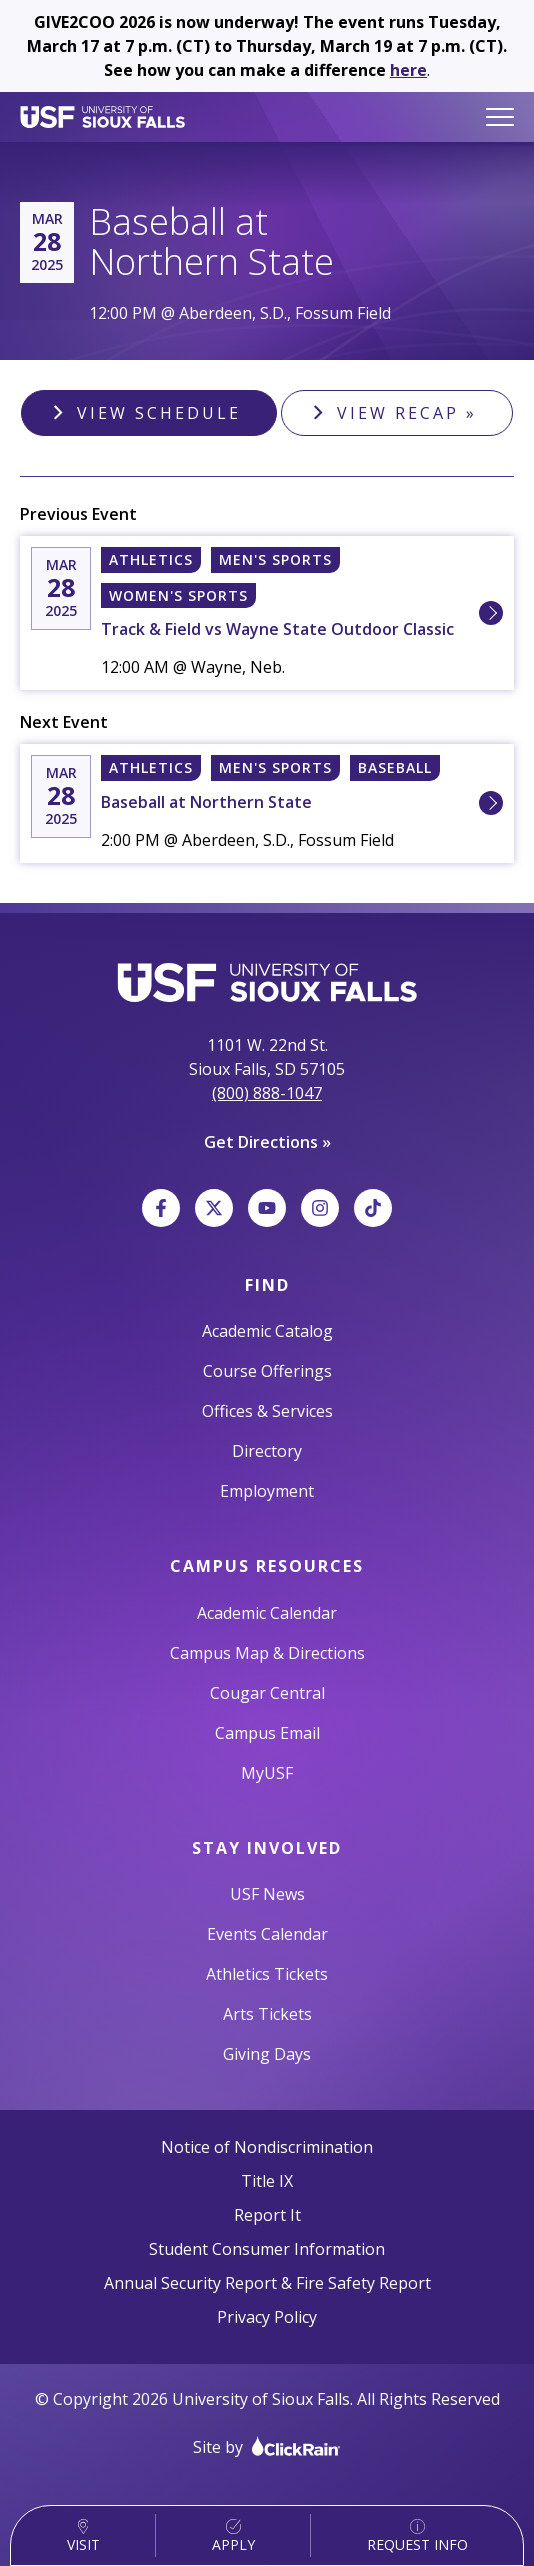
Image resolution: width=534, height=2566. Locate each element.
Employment (267, 1491)
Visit (83, 2536)
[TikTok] (373, 1208)
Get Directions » (267, 1142)
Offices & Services (267, 1411)
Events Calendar (267, 1934)
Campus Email (267, 1733)
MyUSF (267, 1773)
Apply (233, 2536)
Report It (267, 2215)
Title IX (267, 2181)
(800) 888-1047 (267, 1093)
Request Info (417, 2536)
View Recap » (407, 413)
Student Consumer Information (267, 2249)
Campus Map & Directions (267, 1653)
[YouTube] (267, 1208)
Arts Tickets (267, 2014)
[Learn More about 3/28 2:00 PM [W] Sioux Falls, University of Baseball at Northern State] (491, 803)
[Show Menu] (500, 117)
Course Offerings (267, 1371)
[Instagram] (320, 1208)
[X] (214, 1208)
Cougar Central (267, 1693)
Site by (267, 2446)
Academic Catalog (267, 1331)
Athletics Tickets (267, 1974)
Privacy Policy (267, 2317)
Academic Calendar (267, 1613)
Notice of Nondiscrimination (267, 2147)
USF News (267, 1894)
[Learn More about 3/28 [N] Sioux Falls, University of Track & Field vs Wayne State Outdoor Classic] (491, 613)
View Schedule (159, 413)
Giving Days (267, 2054)
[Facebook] (161, 1208)
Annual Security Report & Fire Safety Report (267, 2283)
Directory (267, 1451)
